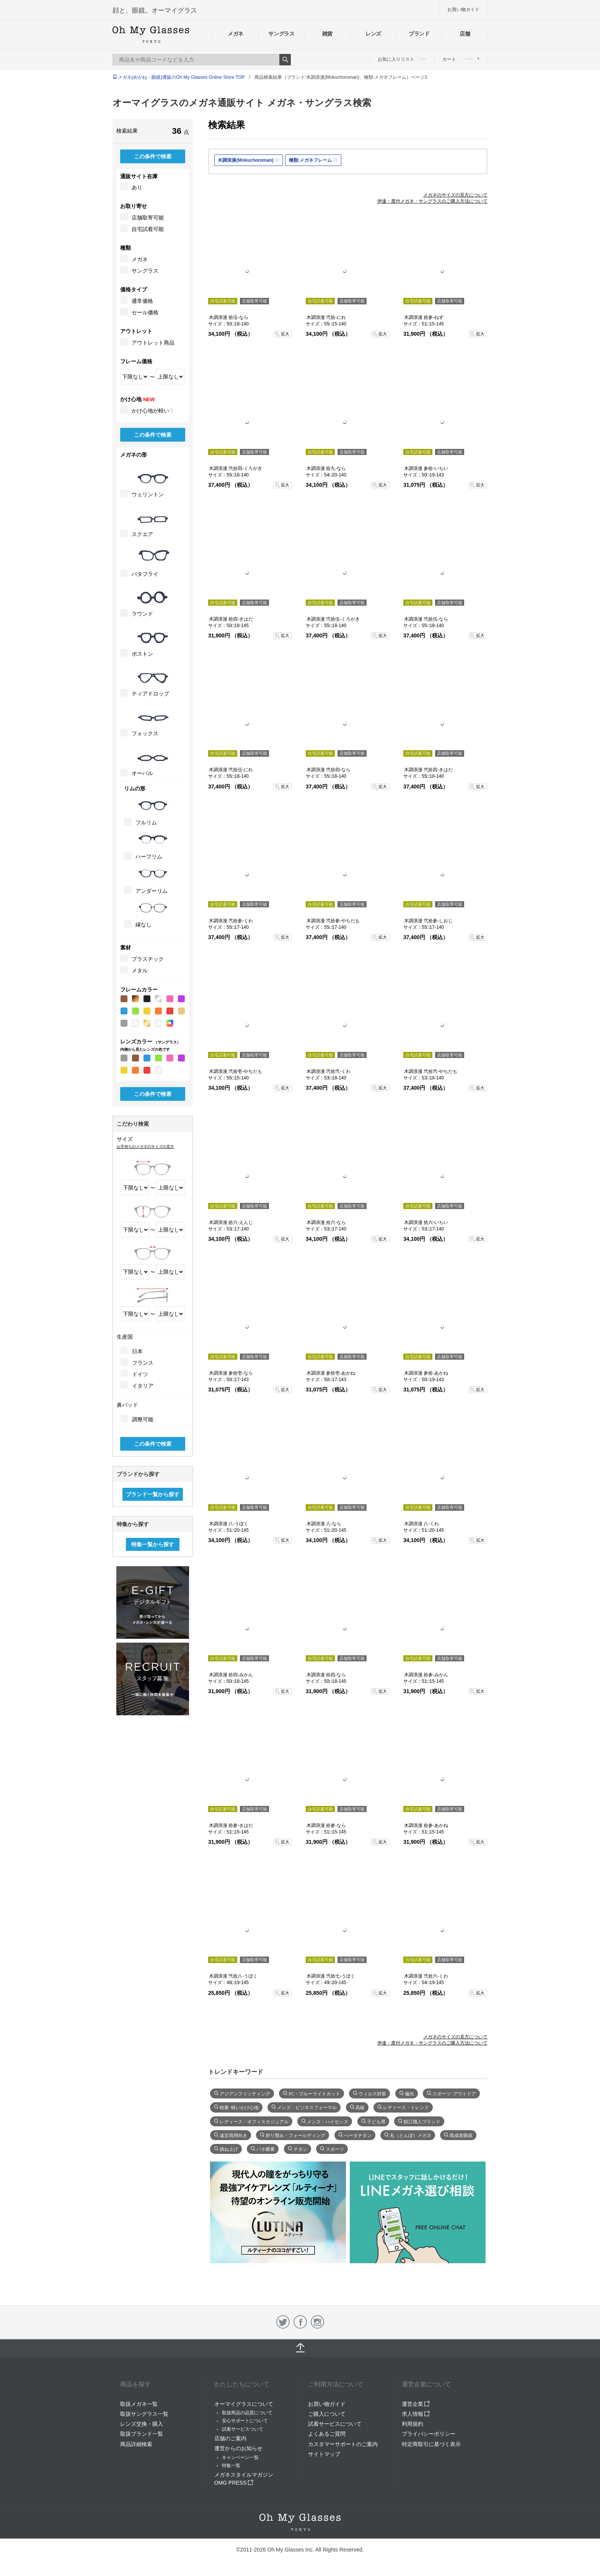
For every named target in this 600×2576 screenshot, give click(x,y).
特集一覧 (231, 2465)
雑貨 (327, 34)
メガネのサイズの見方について (455, 195)
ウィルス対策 (372, 2093)
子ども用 (376, 2121)
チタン (300, 2148)
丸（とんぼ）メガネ (410, 2134)
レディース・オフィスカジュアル (254, 2121)
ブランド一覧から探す (152, 1494)
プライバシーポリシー (428, 2434)
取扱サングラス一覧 (144, 2414)
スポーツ (335, 2148)
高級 (360, 2107)
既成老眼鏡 (461, 2134)
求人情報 (416, 2414)
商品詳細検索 (136, 2444)
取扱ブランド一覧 (141, 2434)
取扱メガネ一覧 (139, 2404)
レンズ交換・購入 (141, 2424)
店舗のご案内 (230, 2438)
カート (460, 59)
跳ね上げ (229, 2148)
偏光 (409, 2093)
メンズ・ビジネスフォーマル (307, 2107)
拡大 (285, 334)
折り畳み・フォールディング (295, 2134)
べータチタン (358, 2134)
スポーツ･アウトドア (454, 2093)
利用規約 (412, 2424)
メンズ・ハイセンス (327, 2121)
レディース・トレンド (406, 2107)
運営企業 (416, 2404)
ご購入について (327, 2414)
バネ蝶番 (265, 2148)
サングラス (281, 34)
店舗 (465, 34)
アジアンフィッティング (245, 2093)
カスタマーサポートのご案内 (343, 2444)
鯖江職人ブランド (422, 2121)
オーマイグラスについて (243, 2404)
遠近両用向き (233, 2134)
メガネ (235, 34)
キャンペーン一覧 (240, 2457)
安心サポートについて (245, 2420)
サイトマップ (324, 2454)
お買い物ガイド (463, 9)
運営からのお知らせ (238, 2448)
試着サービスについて (335, 2424)
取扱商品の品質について (247, 2412)
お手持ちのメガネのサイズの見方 (145, 1146)
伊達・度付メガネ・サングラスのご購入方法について (432, 201)
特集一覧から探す (152, 1544)
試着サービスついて (242, 2429)
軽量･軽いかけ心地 (239, 2107)
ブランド (419, 34)
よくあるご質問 (327, 2434)
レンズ (373, 34)
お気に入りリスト (402, 59)
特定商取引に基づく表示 (431, 2444)
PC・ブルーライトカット (314, 2093)
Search (285, 59)
